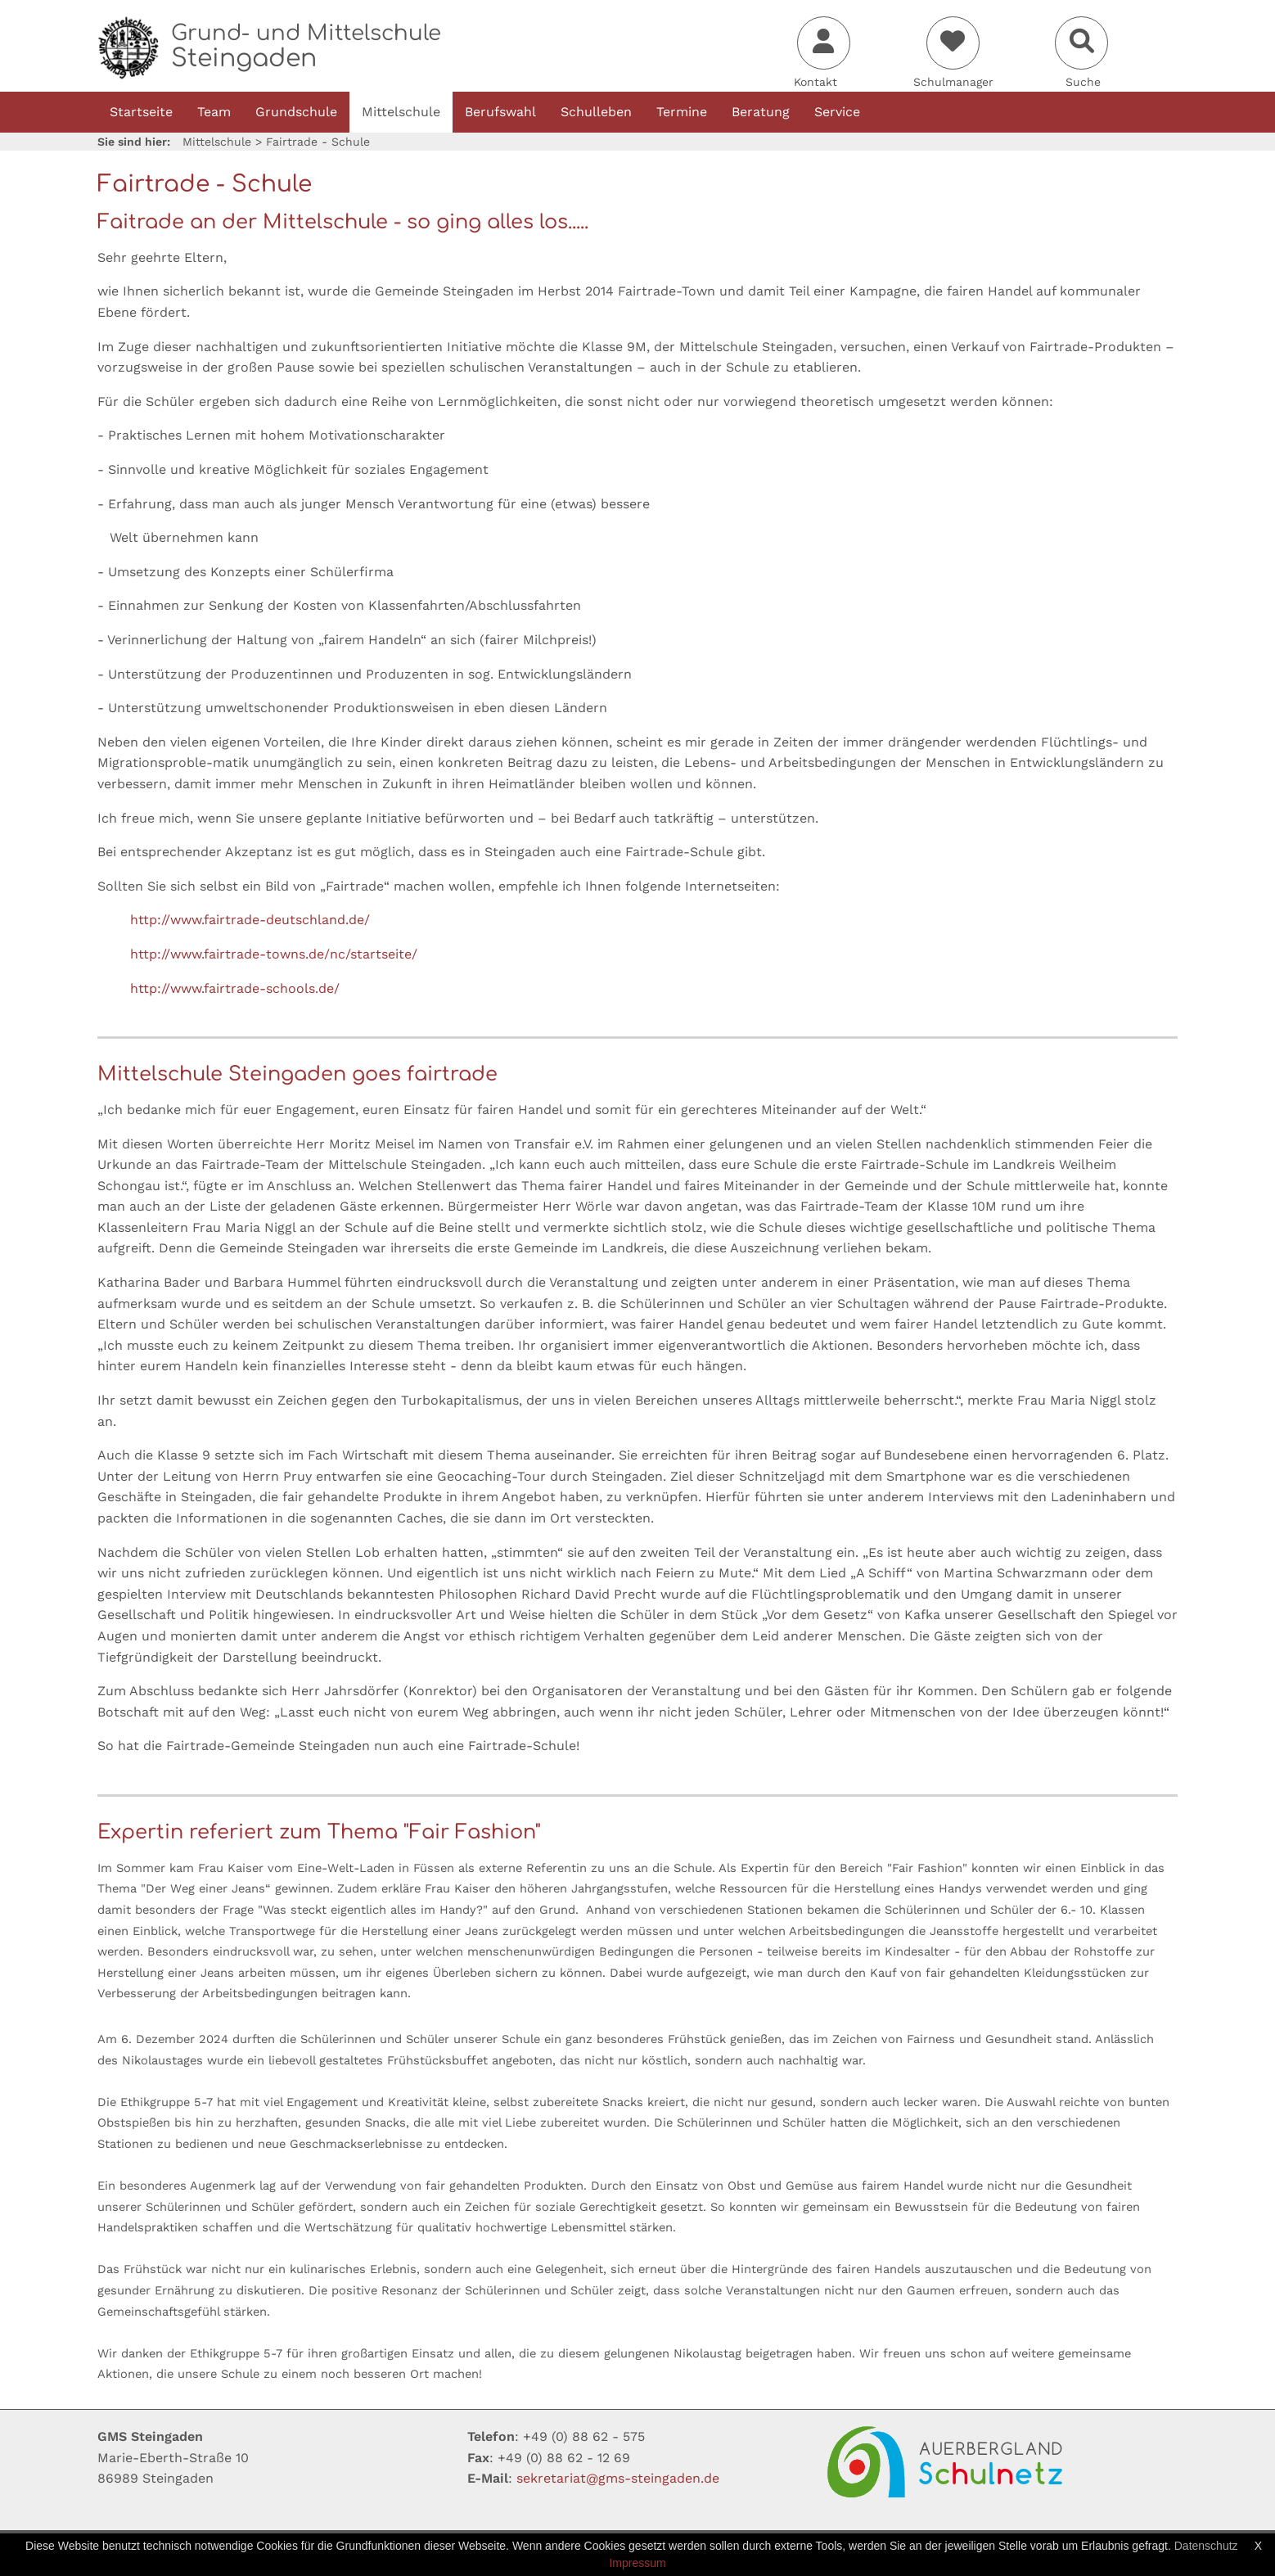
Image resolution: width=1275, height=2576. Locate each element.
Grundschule (296, 112)
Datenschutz (1206, 2545)
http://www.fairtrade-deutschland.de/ (250, 919)
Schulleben (596, 112)
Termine (681, 112)
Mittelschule (401, 112)
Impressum (637, 2562)
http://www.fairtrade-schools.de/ (235, 988)
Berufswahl (500, 112)
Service (837, 112)
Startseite (141, 112)
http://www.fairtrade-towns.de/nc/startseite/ (273, 954)
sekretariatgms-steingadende (617, 2478)
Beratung (761, 112)
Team (214, 112)
